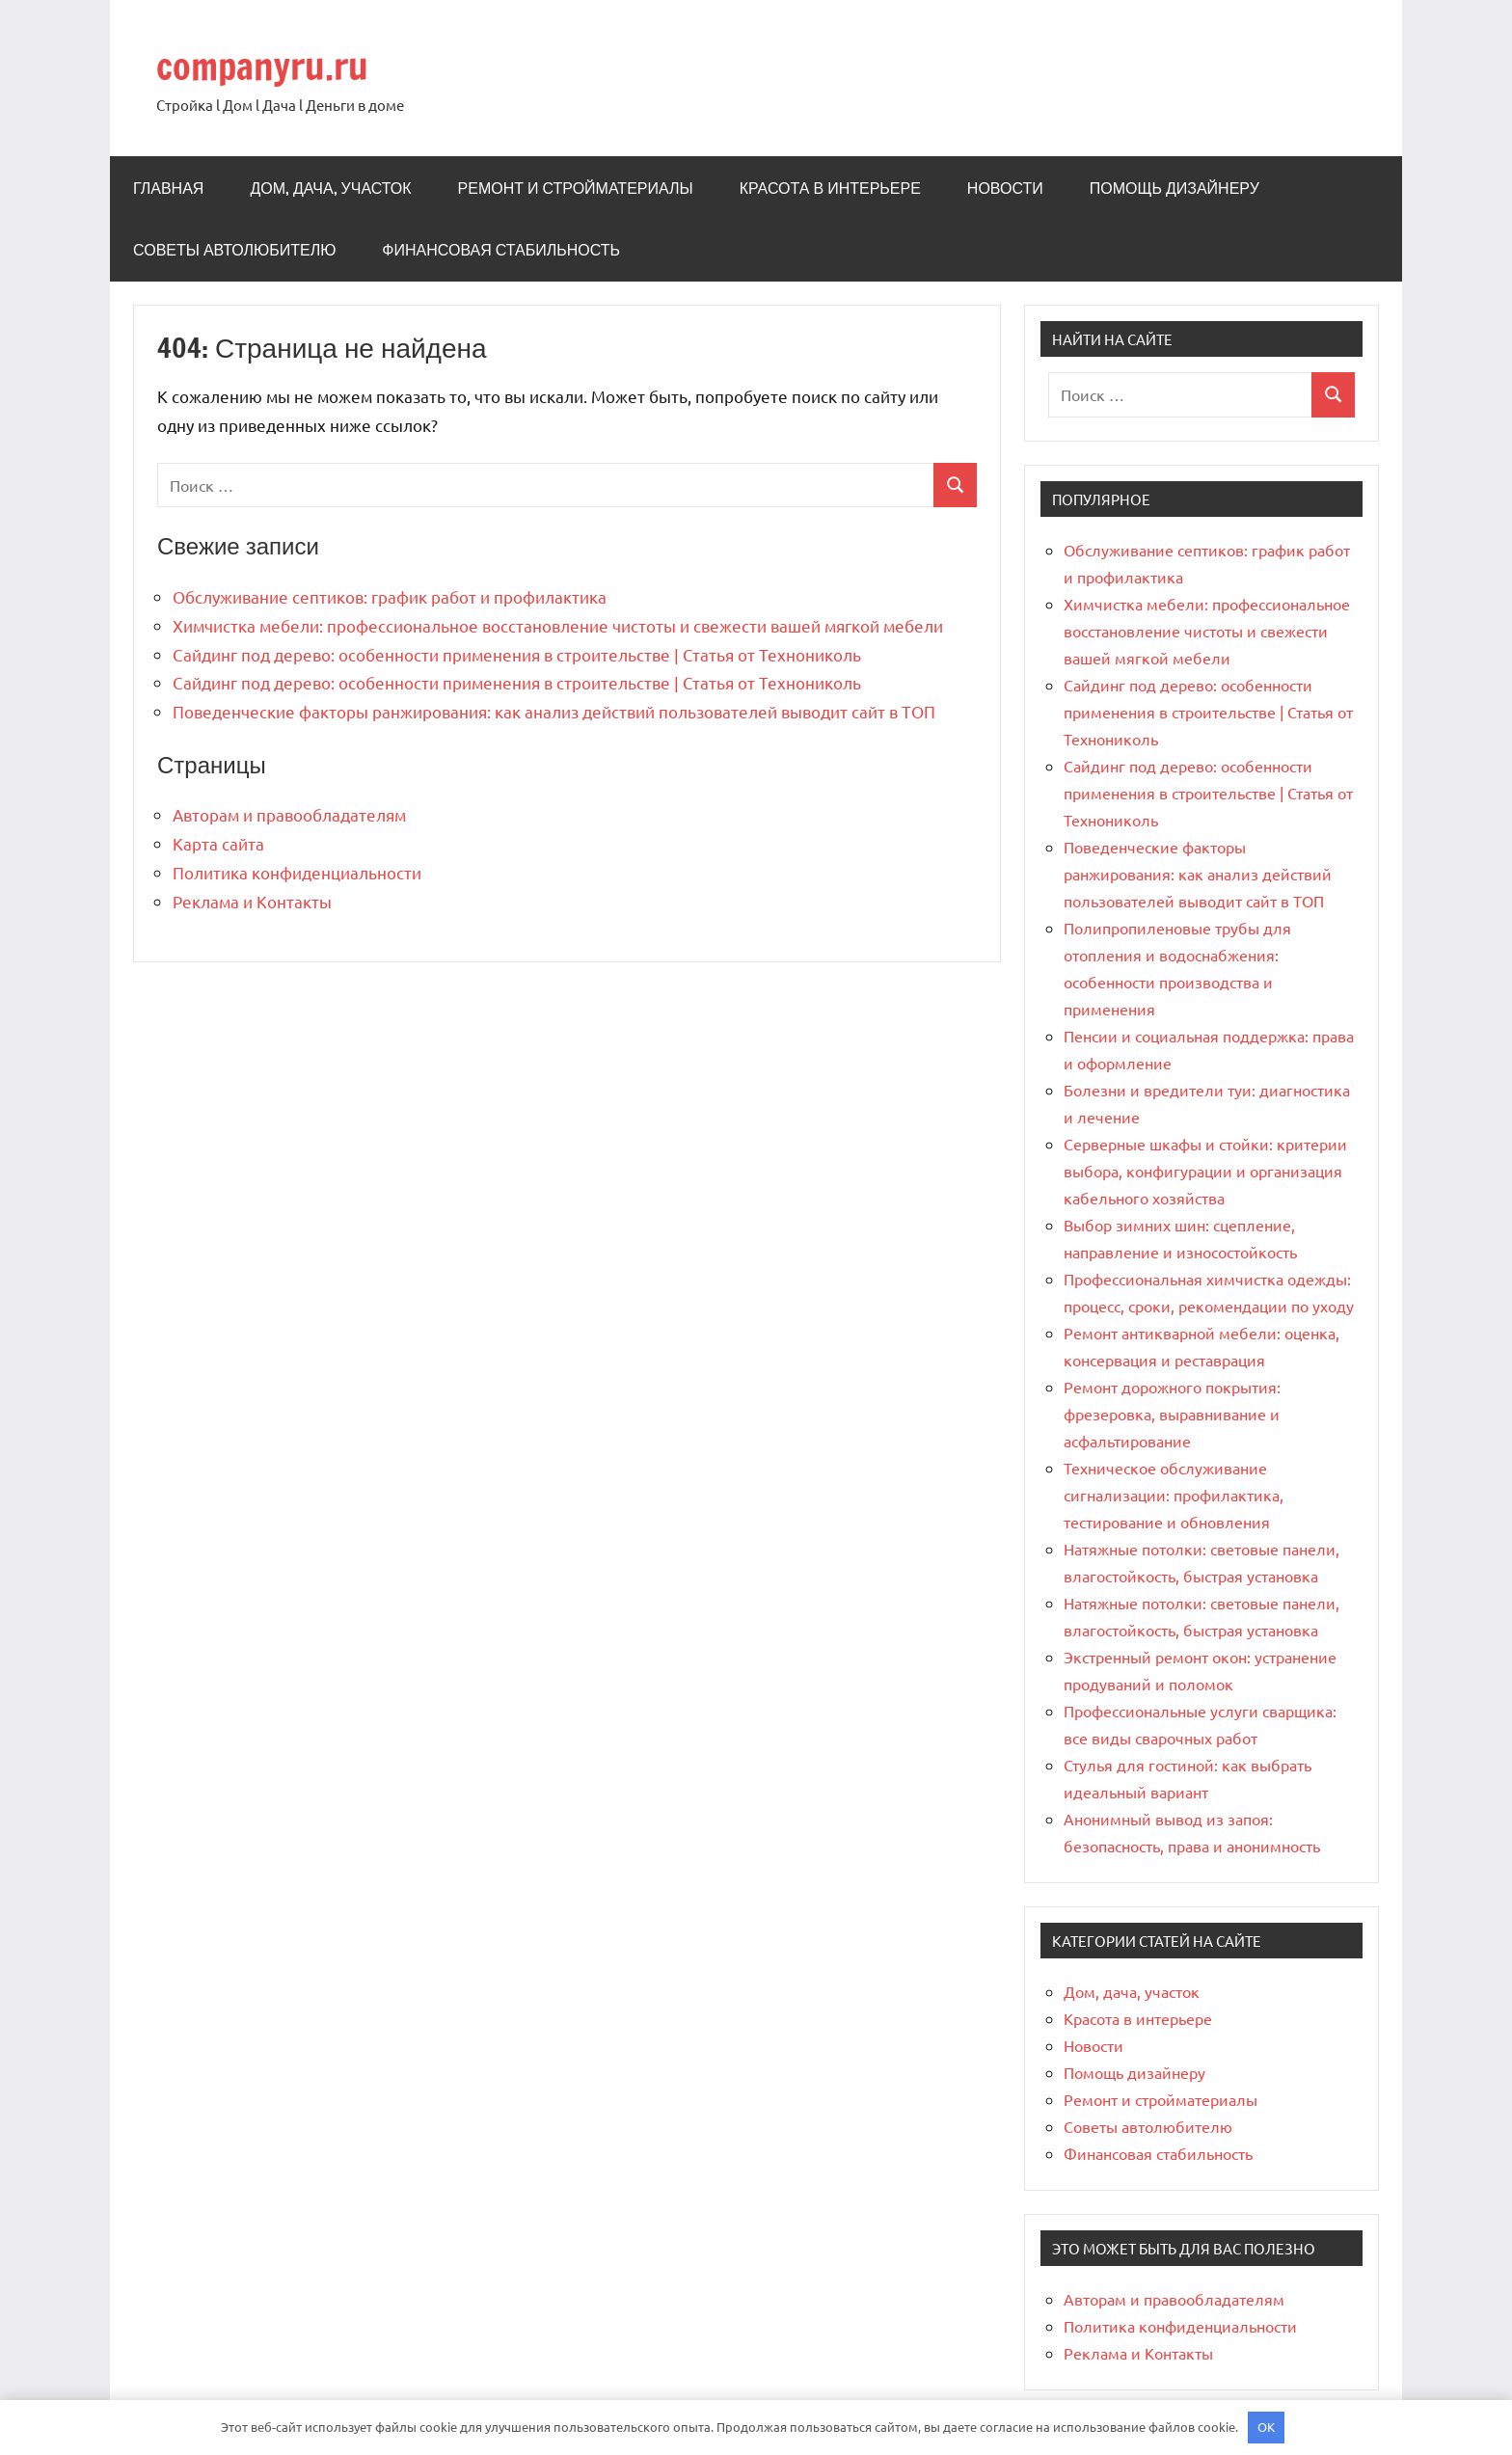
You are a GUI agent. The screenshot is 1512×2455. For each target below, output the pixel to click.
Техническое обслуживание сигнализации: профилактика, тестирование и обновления (1173, 1494)
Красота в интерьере (830, 188)
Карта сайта (218, 843)
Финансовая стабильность (501, 249)
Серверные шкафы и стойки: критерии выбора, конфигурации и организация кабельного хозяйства (1205, 1170)
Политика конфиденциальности (297, 872)
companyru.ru (268, 65)
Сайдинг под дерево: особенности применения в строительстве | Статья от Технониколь (517, 654)
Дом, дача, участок (330, 188)
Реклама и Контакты (252, 901)
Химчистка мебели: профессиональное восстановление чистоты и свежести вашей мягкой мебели (558, 625)
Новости (1005, 188)
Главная (168, 188)
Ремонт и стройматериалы (575, 188)
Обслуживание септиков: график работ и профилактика (390, 596)
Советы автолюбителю (234, 249)
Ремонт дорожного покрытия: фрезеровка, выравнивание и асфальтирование (1172, 1413)
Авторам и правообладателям (289, 814)
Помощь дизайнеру (1174, 188)
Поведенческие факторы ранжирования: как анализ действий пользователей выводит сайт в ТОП (554, 711)
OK (1266, 2426)
